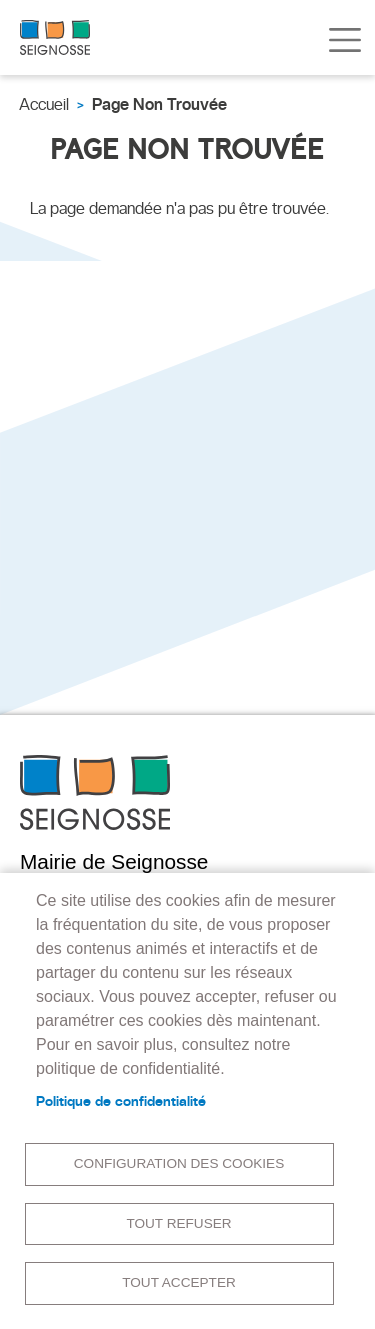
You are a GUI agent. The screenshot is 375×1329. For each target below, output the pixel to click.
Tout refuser (178, 1223)
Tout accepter (179, 1282)
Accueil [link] (44, 104)
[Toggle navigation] (345, 40)
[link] (55, 37)
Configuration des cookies (179, 1163)
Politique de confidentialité (121, 1101)
